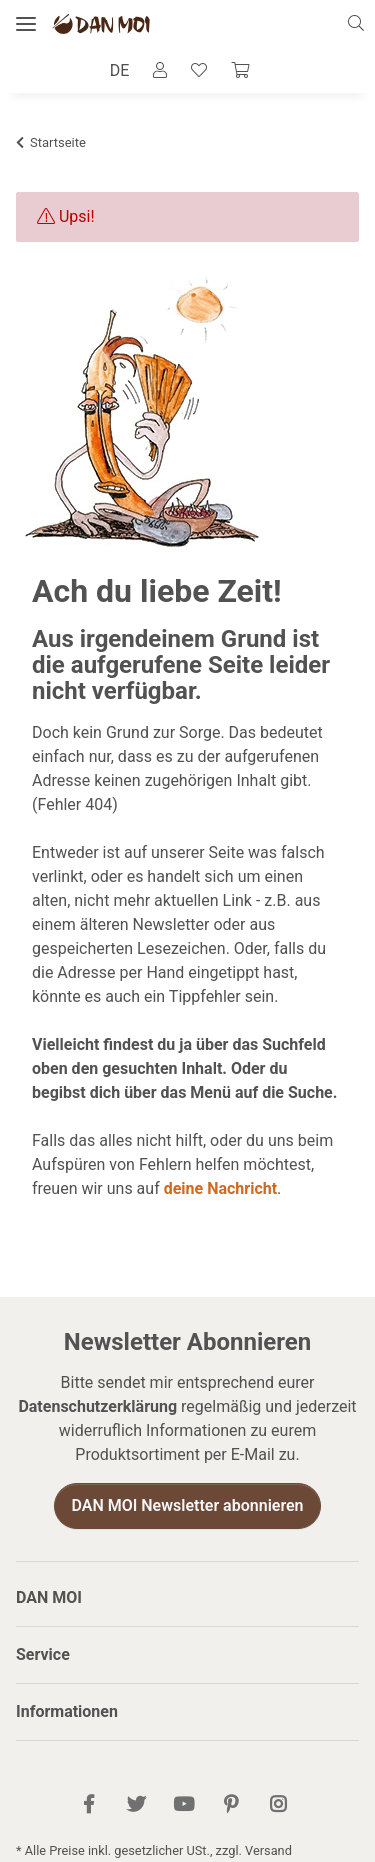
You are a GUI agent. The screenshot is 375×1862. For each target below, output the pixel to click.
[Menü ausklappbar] (26, 24)
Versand (268, 1850)
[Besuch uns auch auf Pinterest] (230, 1805)
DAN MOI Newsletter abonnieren (187, 1505)
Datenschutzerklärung (97, 1406)
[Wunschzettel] (199, 71)
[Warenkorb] (240, 71)
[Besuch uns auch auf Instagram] (277, 1805)
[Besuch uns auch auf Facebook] (88, 1805)
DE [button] (120, 70)
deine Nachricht (220, 1188)
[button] (361, 24)
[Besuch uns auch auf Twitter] (136, 1805)
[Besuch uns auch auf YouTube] (183, 1805)
